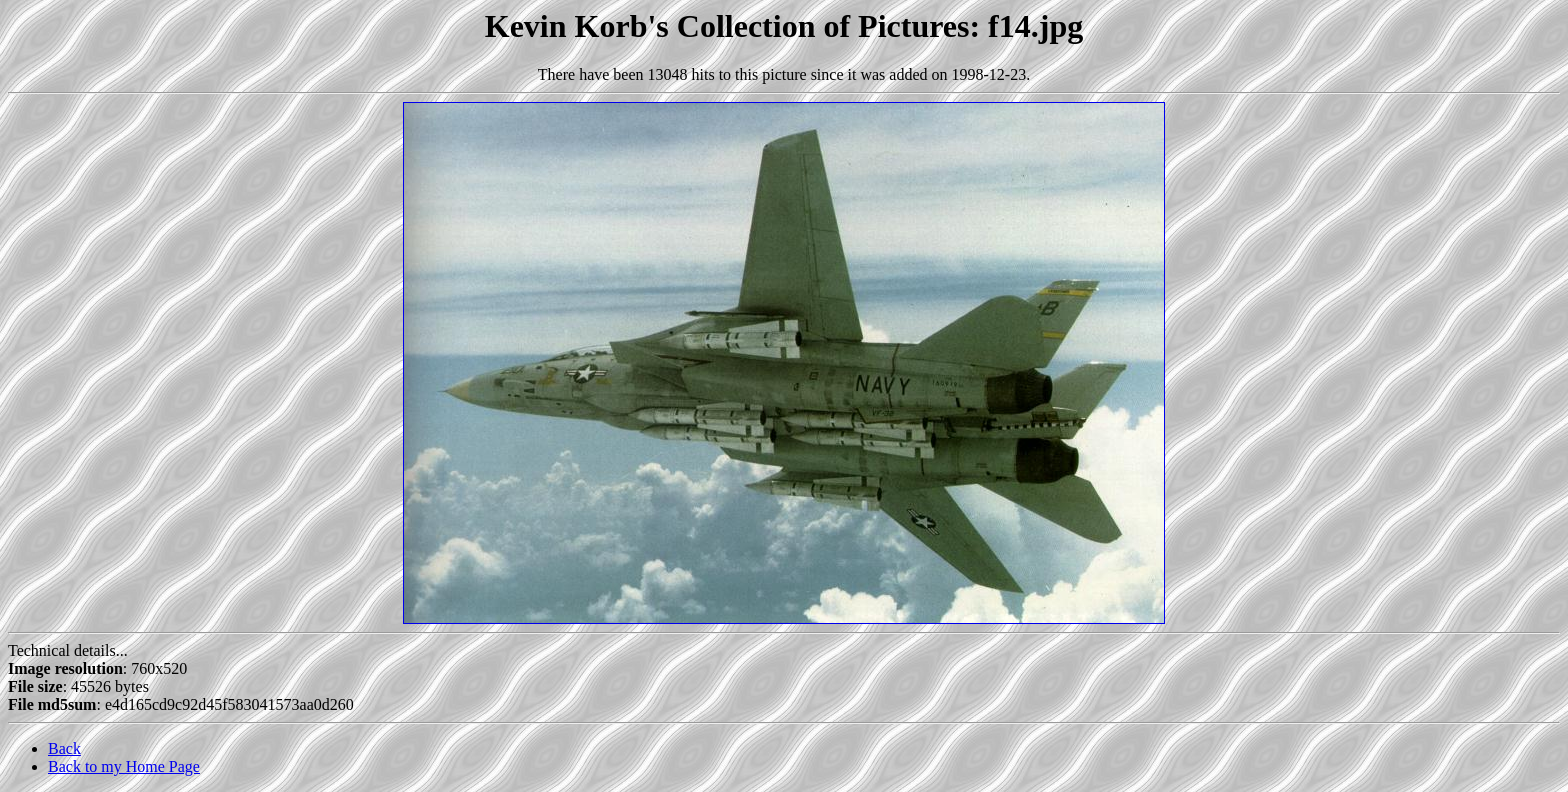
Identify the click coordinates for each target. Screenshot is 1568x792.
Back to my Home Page (124, 766)
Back (64, 748)
